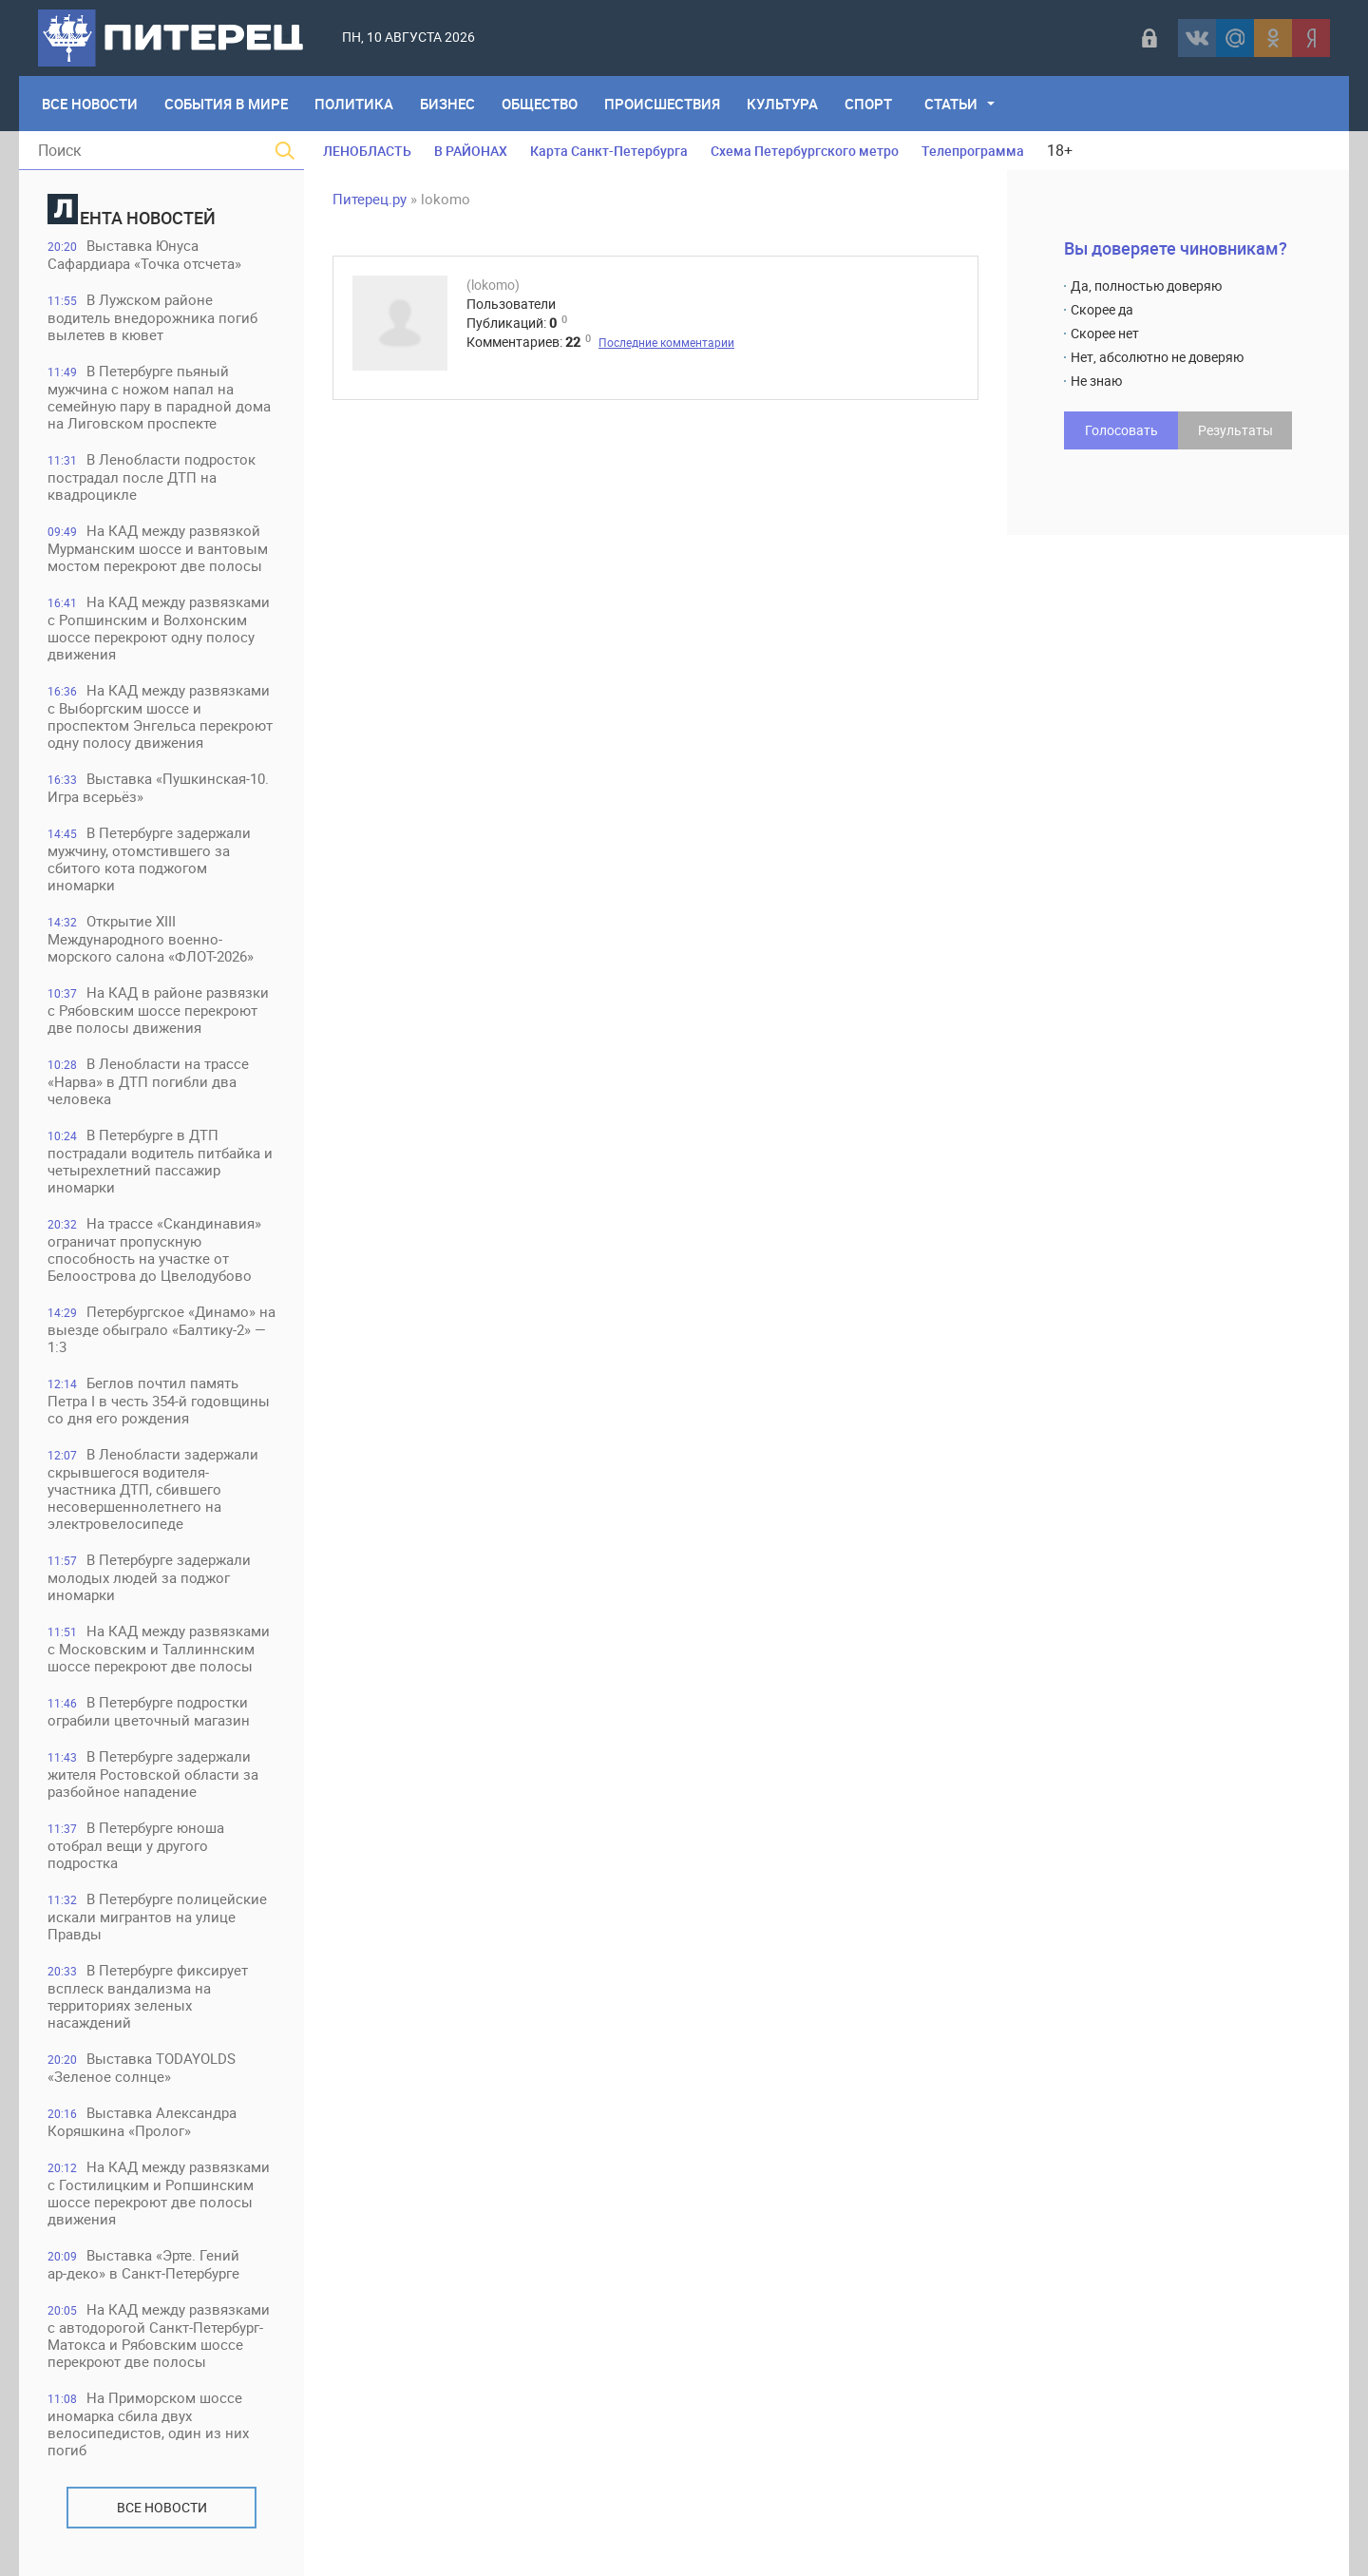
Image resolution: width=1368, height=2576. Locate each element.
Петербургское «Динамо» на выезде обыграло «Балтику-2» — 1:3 (162, 1329)
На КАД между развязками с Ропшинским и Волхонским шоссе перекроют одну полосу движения (159, 627)
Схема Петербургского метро (805, 151)
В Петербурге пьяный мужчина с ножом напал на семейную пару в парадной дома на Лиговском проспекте (159, 396)
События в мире (226, 103)
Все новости (162, 2507)
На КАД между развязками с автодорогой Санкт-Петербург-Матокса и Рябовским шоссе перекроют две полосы (159, 2335)
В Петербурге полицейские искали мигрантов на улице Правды (157, 1916)
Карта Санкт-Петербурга (609, 151)
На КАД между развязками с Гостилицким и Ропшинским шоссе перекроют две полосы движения (159, 2192)
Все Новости (90, 103)
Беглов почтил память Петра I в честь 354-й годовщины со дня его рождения (159, 1400)
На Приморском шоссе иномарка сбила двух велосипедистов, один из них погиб (148, 2423)
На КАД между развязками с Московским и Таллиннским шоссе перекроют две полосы (159, 1648)
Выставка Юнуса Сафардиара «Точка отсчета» (144, 254)
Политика (353, 103)
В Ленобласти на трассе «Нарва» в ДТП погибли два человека (148, 1081)
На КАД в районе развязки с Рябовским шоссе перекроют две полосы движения (158, 1010)
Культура (782, 103)
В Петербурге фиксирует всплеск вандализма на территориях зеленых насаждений (148, 1996)
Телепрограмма (973, 151)
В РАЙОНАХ (470, 151)
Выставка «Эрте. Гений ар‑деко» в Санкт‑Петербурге (143, 2263)
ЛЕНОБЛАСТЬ (367, 151)
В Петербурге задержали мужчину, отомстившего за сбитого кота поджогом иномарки (149, 858)
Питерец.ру (369, 198)
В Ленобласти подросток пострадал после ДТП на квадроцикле (152, 476)
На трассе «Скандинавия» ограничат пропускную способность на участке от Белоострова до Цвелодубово (154, 1249)
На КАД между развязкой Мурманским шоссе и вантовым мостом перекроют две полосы (158, 548)
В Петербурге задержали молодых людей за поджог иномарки (149, 1577)
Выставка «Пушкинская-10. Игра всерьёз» (158, 787)
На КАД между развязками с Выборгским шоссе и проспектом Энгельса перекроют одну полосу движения (160, 716)
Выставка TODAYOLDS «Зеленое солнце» (142, 2067)
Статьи (951, 103)
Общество (540, 103)
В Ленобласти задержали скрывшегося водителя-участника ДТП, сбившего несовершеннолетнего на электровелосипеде (153, 1488)
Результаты (1235, 430)
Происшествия (662, 103)
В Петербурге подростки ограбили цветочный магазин (149, 1710)
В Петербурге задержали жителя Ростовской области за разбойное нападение (153, 1773)
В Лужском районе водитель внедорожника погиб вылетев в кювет (152, 317)
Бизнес (447, 103)
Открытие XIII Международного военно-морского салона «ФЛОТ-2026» (151, 938)
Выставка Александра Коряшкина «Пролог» (142, 2121)
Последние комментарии (666, 342)
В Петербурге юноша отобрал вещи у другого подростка (136, 1845)
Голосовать (1121, 430)
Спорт (868, 103)
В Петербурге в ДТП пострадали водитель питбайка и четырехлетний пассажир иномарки (160, 1160)
